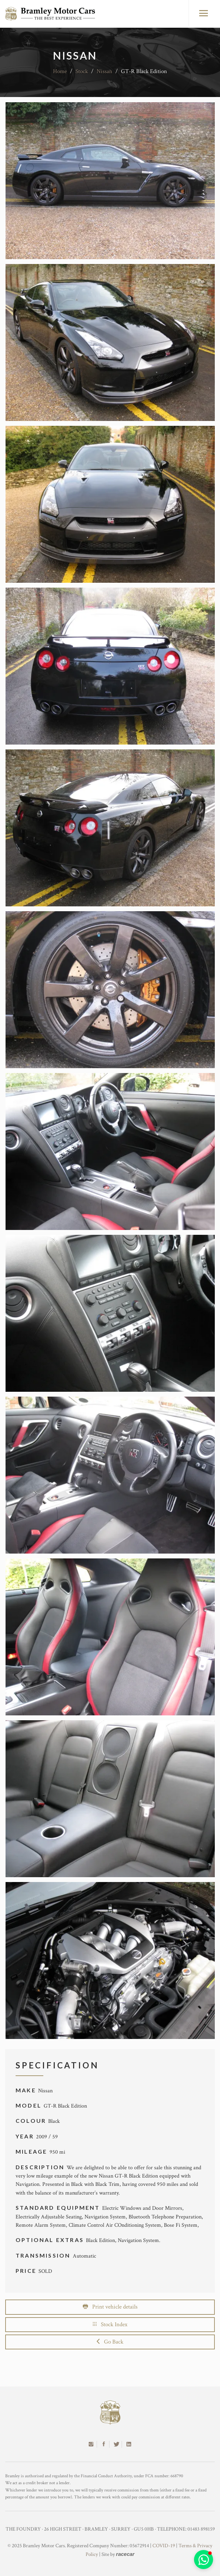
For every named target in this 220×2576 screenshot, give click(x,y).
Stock (82, 71)
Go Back (110, 2342)
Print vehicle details (110, 2307)
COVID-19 (163, 2545)
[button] (203, 2559)
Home (60, 71)
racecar (125, 2554)
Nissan (104, 71)
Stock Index (110, 2324)
